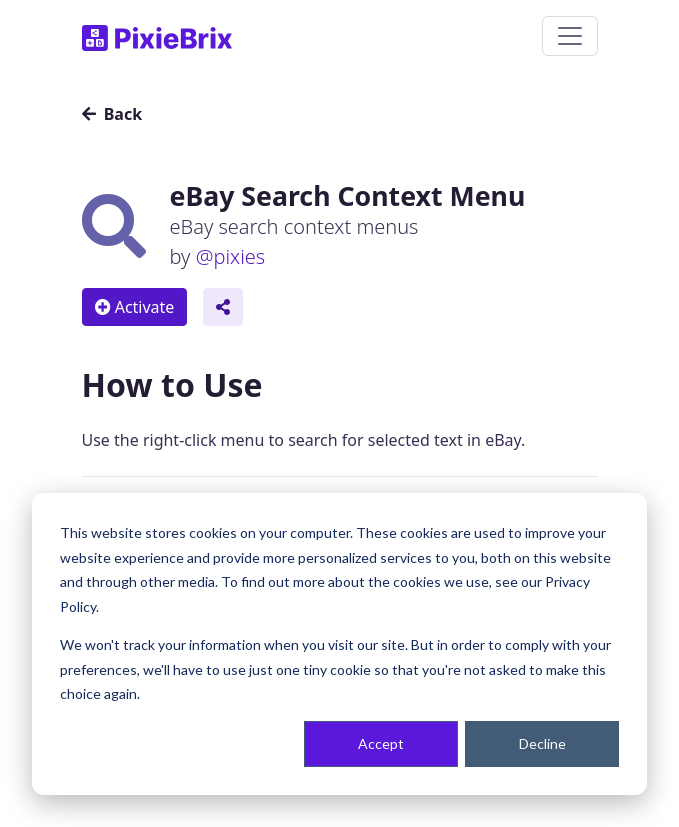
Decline (542, 743)
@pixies (231, 256)
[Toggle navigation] (570, 36)
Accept (381, 743)
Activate (135, 307)
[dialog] (339, 644)
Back (112, 114)
